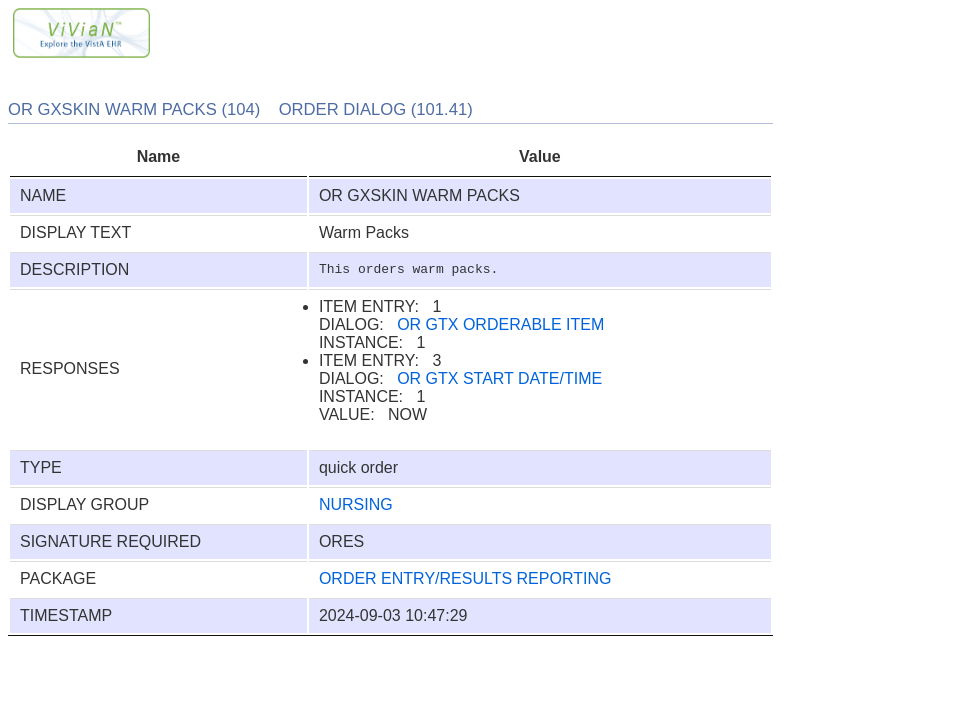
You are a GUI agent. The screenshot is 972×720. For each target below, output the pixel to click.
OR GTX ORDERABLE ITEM (500, 324)
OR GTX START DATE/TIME (499, 378)
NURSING (356, 504)
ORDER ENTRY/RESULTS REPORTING (465, 578)
